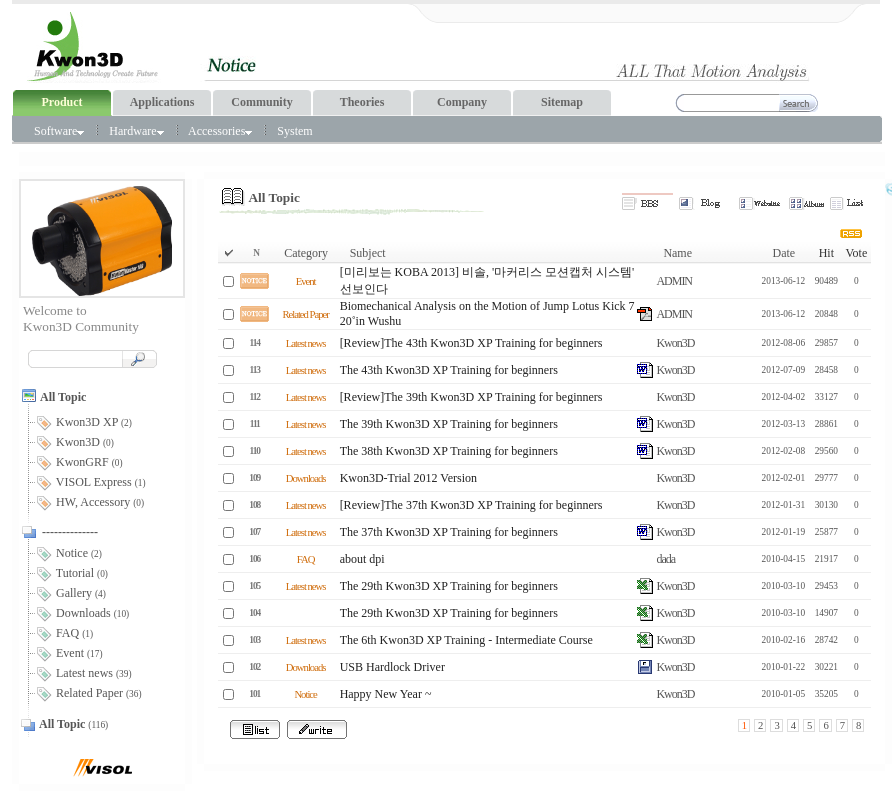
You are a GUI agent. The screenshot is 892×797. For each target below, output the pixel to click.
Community (261, 102)
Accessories (220, 131)
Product (61, 102)
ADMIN (674, 281)
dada (665, 559)
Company (462, 102)
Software (59, 131)
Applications (162, 102)
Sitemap (562, 102)
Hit (826, 253)
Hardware (136, 131)
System (294, 131)
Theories (362, 102)
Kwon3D (675, 343)
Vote (856, 253)
